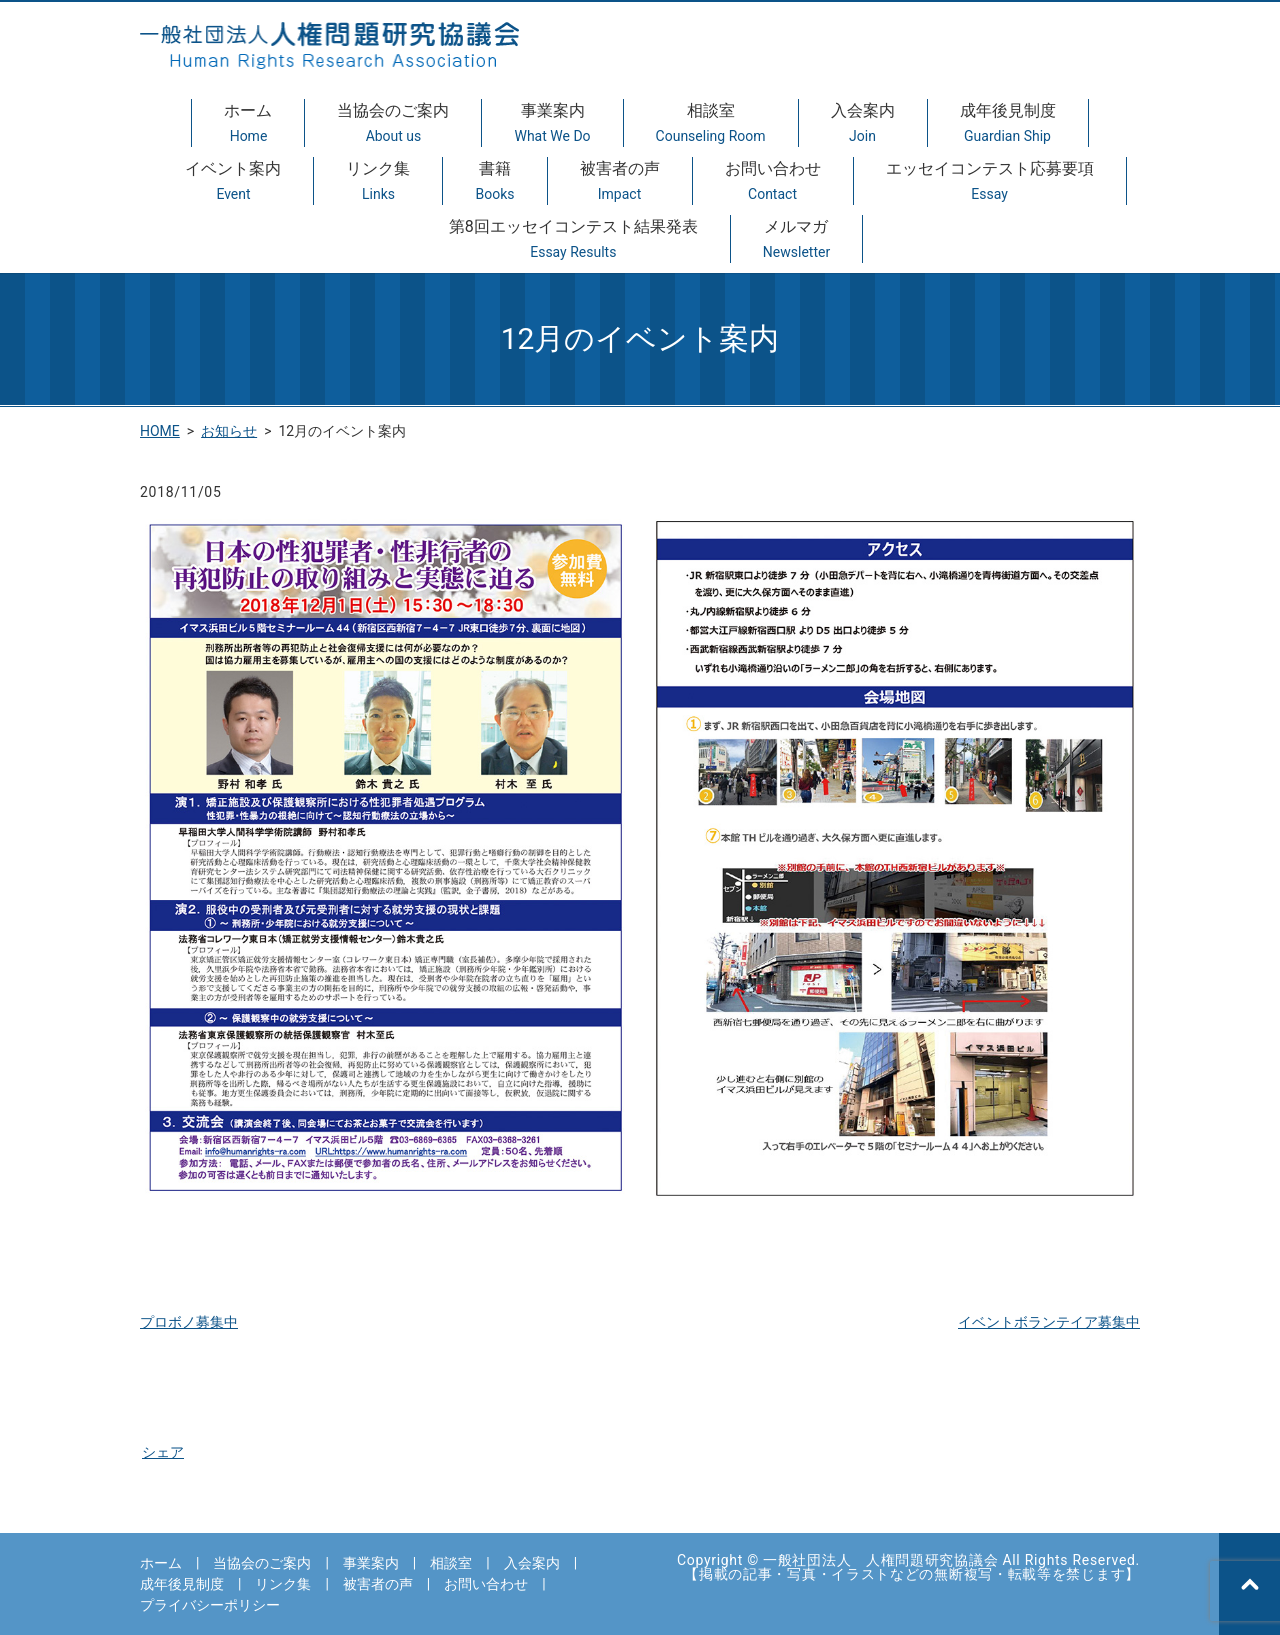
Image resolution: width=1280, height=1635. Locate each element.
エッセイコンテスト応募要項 (990, 182)
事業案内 (552, 124)
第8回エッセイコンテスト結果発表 (573, 240)
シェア (163, 1452)
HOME (160, 431)
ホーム (248, 124)
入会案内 (863, 124)
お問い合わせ (773, 182)
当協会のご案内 (393, 124)
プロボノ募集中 (189, 1322)
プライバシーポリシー (210, 1605)
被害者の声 (620, 182)
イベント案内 (233, 182)
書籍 (494, 182)
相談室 (711, 124)
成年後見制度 (1008, 124)
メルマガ (796, 240)
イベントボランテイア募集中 (1049, 1322)
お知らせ (229, 431)
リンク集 (378, 182)
